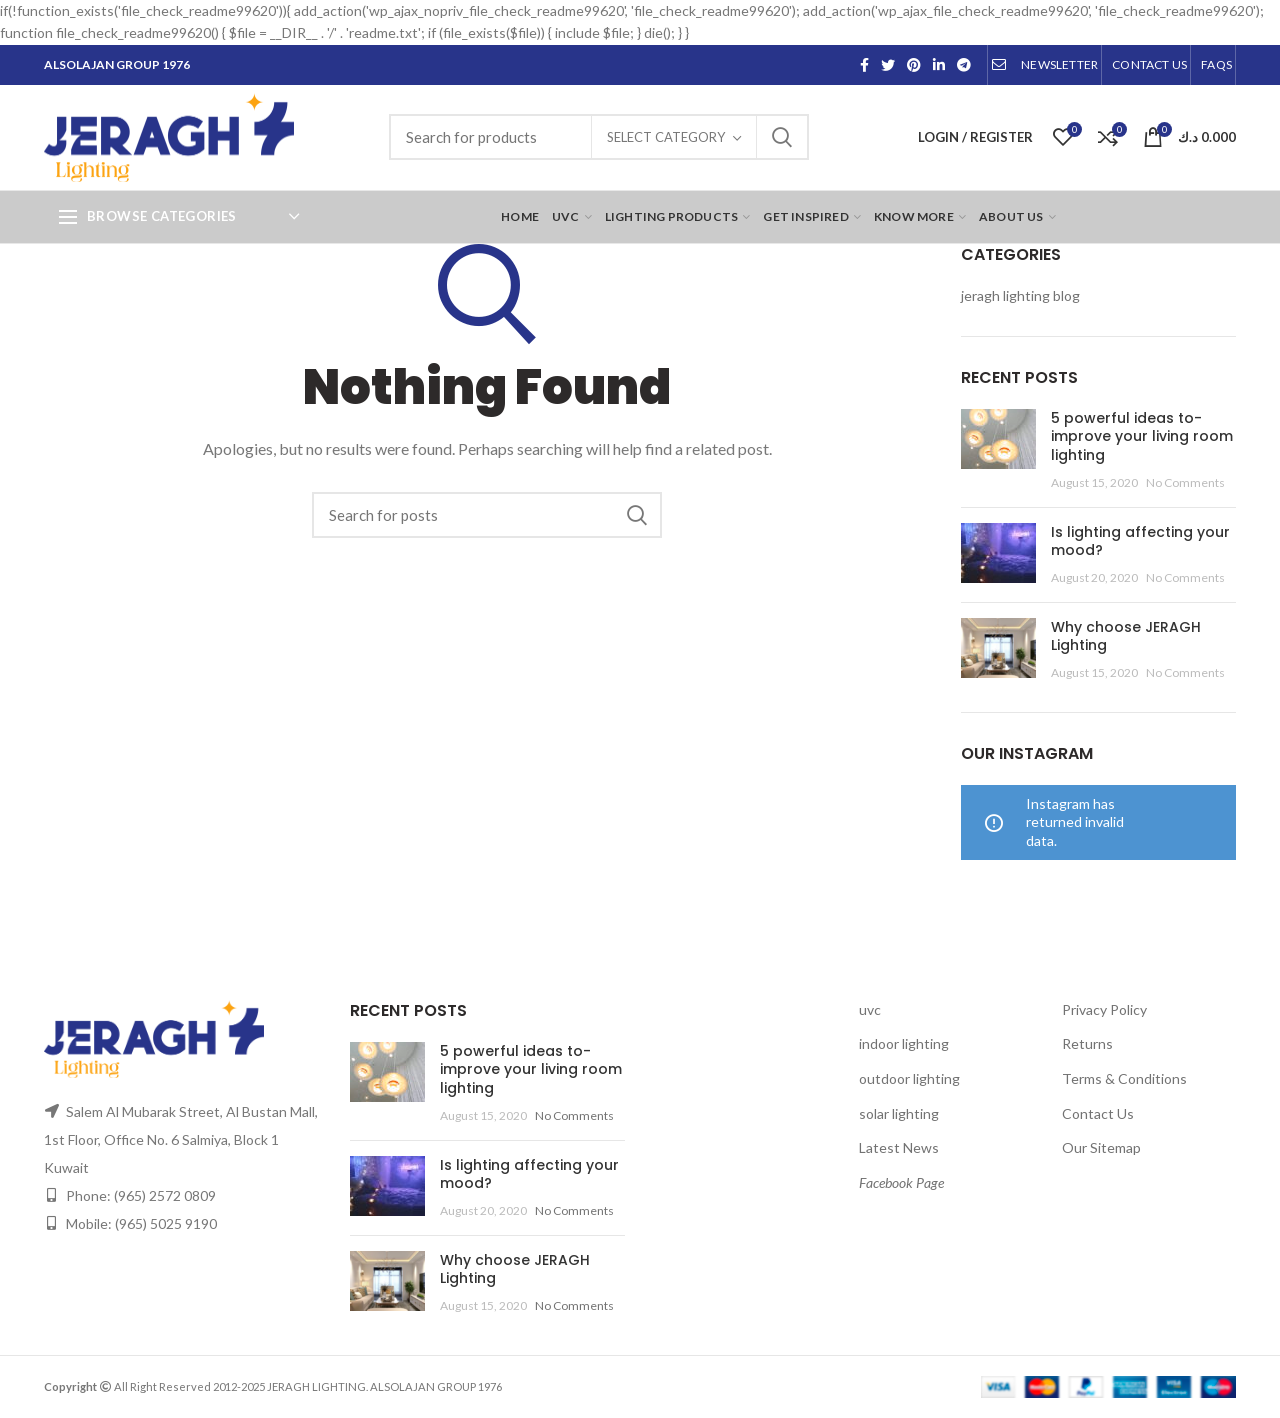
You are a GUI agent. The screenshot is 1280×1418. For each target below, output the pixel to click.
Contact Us (1098, 1113)
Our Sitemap (1101, 1147)
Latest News (899, 1147)
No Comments (1185, 482)
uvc (870, 1009)
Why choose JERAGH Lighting (1126, 636)
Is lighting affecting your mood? (1140, 541)
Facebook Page (901, 1182)
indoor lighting (904, 1043)
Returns (1087, 1043)
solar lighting (899, 1113)
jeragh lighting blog (1020, 295)
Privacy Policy (1104, 1009)
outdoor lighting (909, 1078)
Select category (666, 137)
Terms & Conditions (1124, 1078)
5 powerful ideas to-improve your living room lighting (1142, 436)
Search (782, 137)
